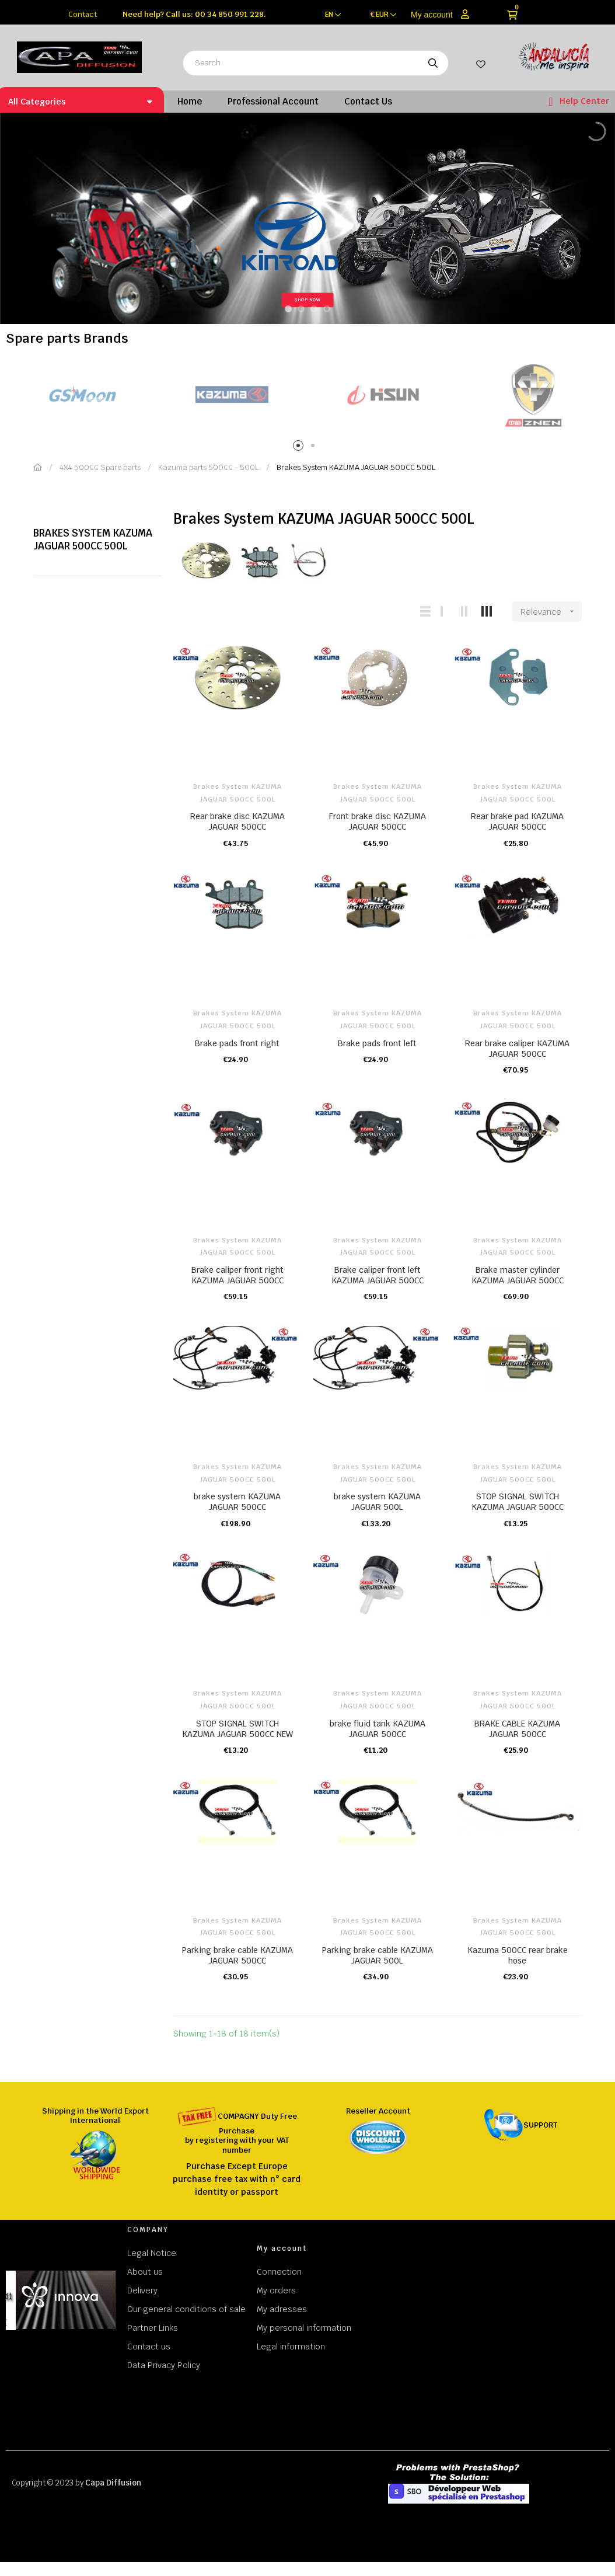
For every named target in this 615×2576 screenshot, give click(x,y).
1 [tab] (300, 447)
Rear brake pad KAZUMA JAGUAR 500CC (517, 821)
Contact (82, 14)
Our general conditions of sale (186, 2309)
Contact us (148, 2346)
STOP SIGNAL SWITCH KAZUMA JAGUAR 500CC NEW (237, 1728)
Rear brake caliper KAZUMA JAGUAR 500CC (517, 1048)
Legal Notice (151, 2253)
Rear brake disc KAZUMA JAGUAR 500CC (237, 821)
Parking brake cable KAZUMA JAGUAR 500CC (237, 1955)
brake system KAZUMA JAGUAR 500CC (237, 1501)
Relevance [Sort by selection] (551, 611)
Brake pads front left (377, 1043)
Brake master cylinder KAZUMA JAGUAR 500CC (517, 1275)
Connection (279, 2272)
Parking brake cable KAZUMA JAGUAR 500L (377, 1955)
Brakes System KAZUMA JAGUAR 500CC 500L (92, 539)
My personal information (304, 2328)
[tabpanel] (81, 394)
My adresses (282, 2309)
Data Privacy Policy (163, 2365)
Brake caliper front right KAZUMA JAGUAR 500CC (237, 1275)
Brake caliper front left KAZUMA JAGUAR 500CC (377, 1275)
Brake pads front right (237, 1043)
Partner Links (152, 2328)
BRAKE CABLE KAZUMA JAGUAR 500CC (517, 1728)
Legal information (291, 2346)
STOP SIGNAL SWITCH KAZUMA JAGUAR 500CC (517, 1501)
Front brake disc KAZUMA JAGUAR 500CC (377, 821)
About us (145, 2272)
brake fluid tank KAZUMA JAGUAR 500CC (377, 1728)
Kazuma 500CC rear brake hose (517, 1955)
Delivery (142, 2290)
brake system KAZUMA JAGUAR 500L (377, 1501)
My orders (276, 2290)
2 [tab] (315, 447)
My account (432, 14)
